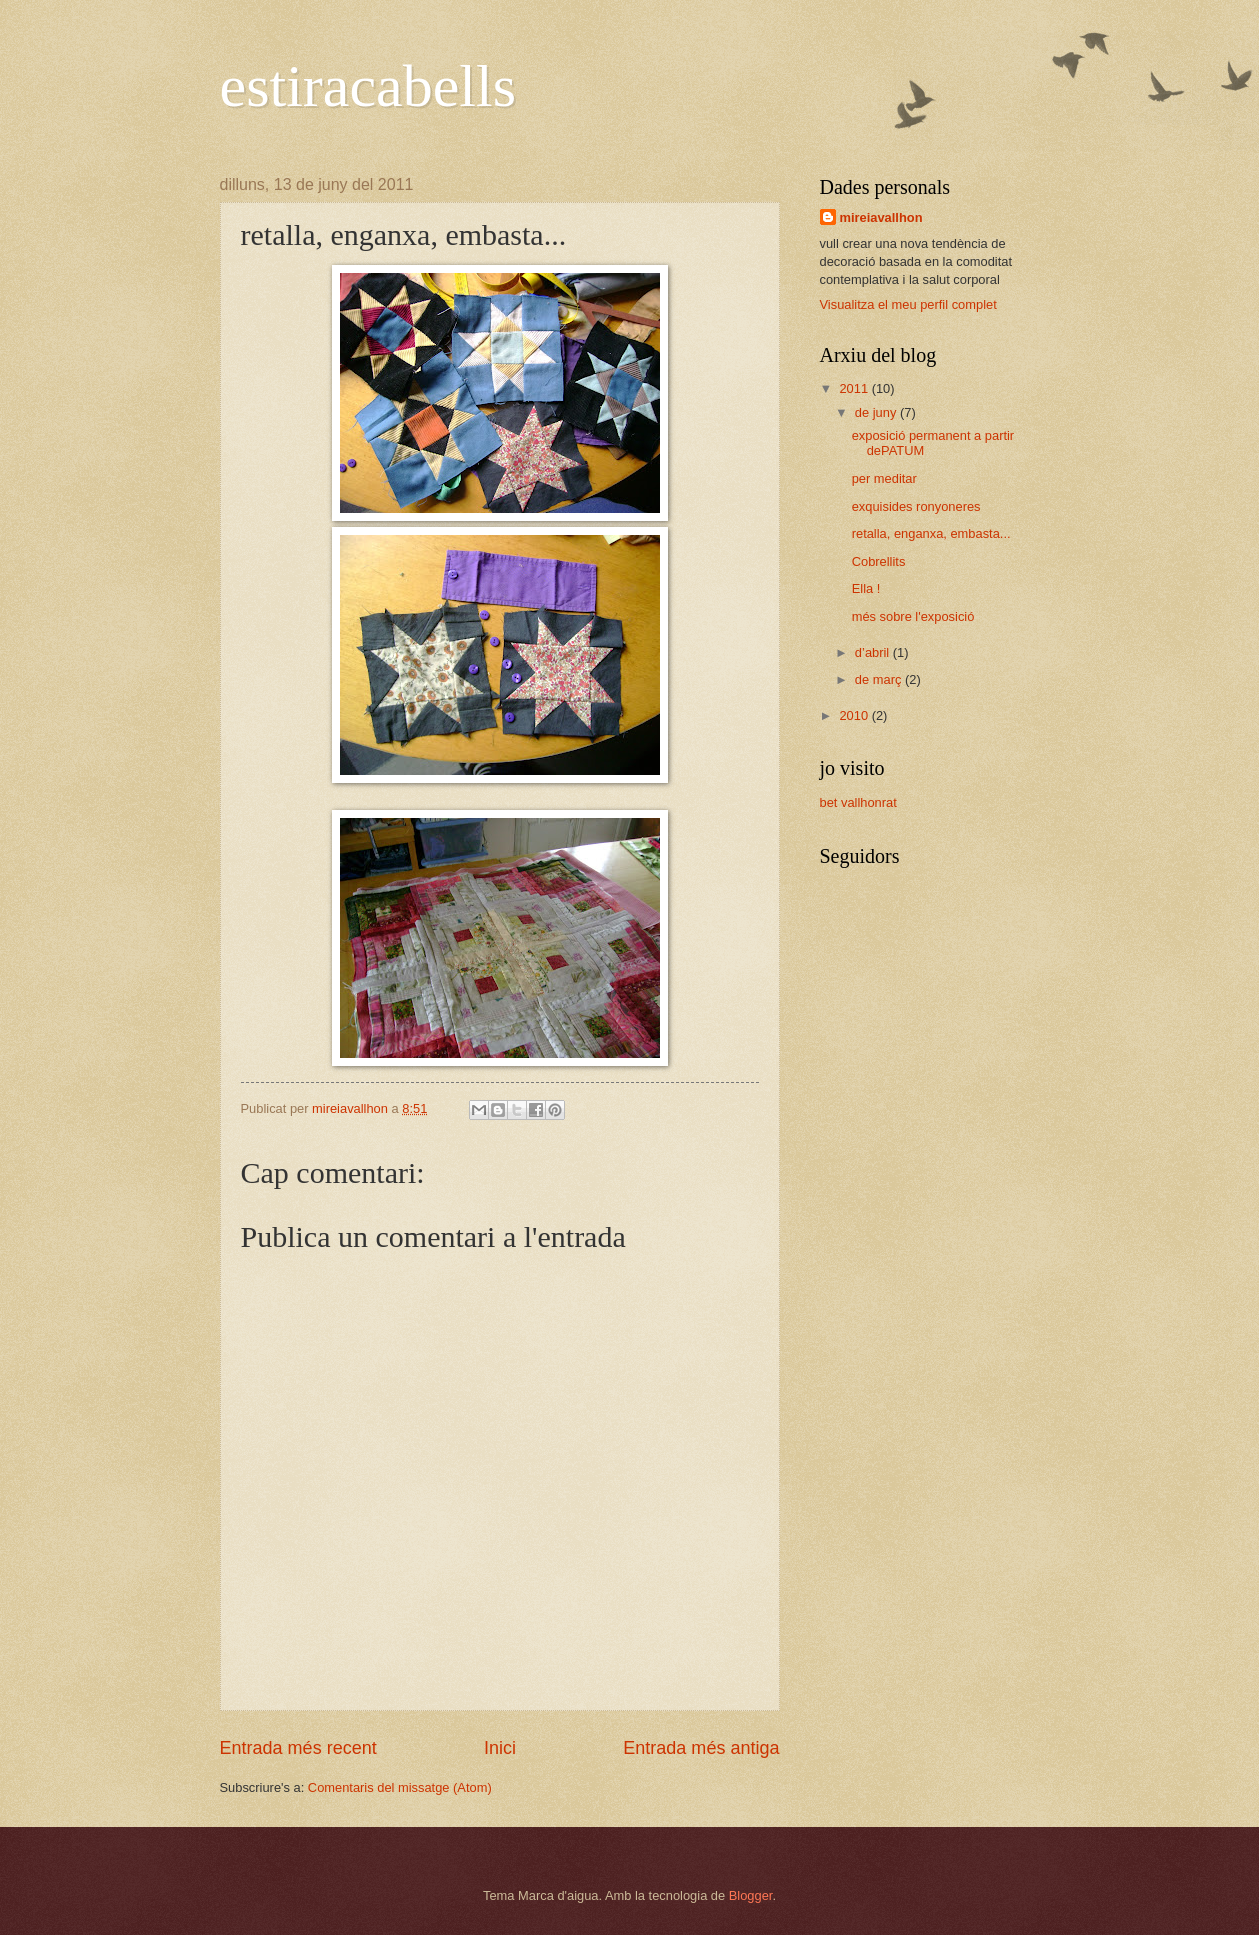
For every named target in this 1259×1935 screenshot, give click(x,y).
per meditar (884, 478)
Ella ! (866, 588)
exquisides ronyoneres (916, 506)
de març (880, 679)
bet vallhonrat (858, 802)
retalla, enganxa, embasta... (931, 533)
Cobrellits (879, 561)
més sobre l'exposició (913, 616)
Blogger (751, 1895)
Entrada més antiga (701, 1748)
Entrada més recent (298, 1748)
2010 (855, 715)
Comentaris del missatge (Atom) (400, 1787)
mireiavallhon (881, 217)
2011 (855, 388)
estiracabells (368, 86)
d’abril (874, 652)
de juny (877, 412)
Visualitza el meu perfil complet (908, 304)
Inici (500, 1748)
